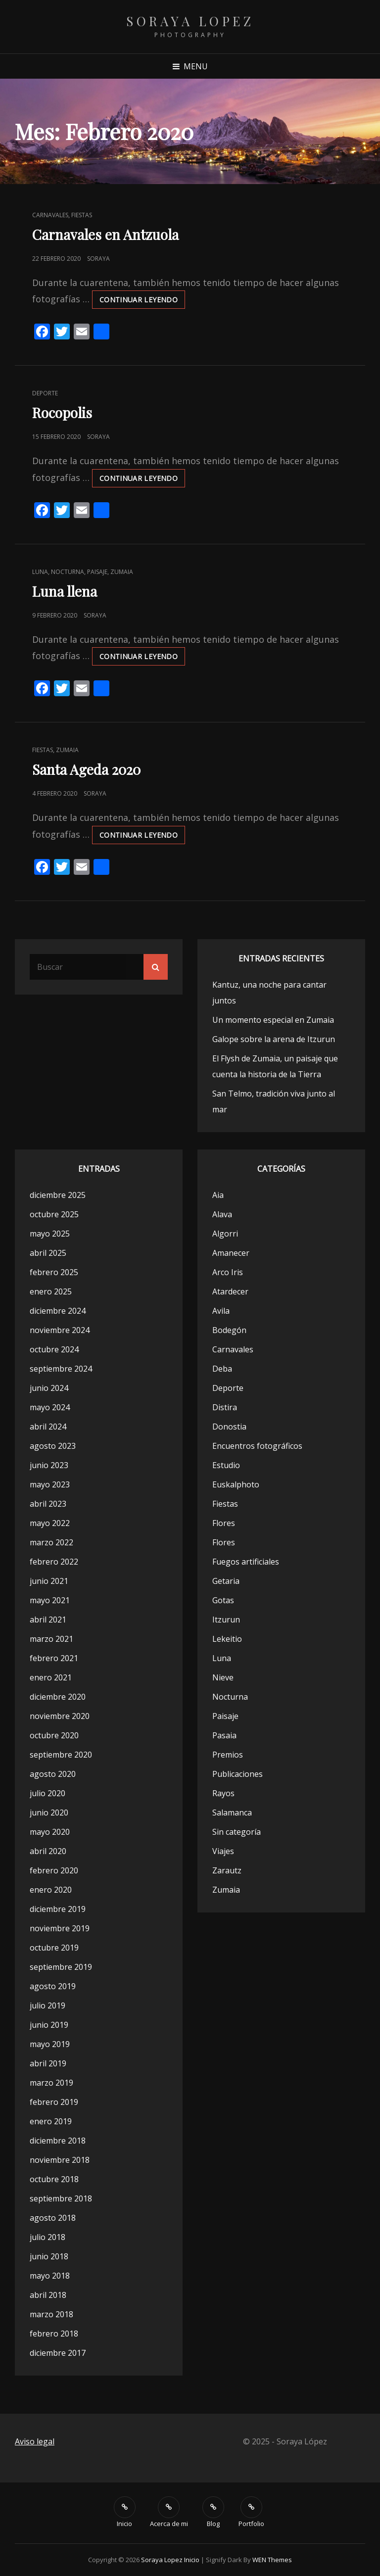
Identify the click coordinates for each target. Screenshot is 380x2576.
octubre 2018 (54, 2179)
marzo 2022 (51, 1542)
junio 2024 (49, 1388)
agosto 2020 (53, 1773)
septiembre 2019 (61, 1966)
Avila (221, 1310)
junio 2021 (49, 1580)
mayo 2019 (50, 2044)
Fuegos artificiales (245, 1561)
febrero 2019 (54, 2102)
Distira (224, 1407)
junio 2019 (49, 2024)
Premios (227, 1754)
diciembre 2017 (58, 2352)
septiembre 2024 (61, 1368)
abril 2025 (48, 1252)
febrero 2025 (54, 1272)
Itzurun (226, 1619)
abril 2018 (48, 2295)
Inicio (191, 2559)
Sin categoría (236, 1831)
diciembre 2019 (58, 1909)
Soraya (98, 258)
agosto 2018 (53, 2217)
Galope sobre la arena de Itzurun (273, 1039)
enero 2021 (51, 1677)
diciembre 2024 (58, 1310)
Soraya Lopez (190, 21)
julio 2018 (47, 2237)
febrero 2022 (54, 1561)
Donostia (229, 1426)
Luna (40, 572)
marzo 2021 (51, 1638)
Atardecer (230, 1291)
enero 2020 (51, 1889)
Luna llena (64, 591)
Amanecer (230, 1252)
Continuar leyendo (142, 301)
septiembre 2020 (61, 1754)
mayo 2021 (50, 1600)
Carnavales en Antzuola (105, 234)
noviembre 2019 (60, 1928)
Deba (222, 1368)
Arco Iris (227, 1272)
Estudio (226, 1465)
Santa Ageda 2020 (86, 769)
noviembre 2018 (60, 2159)
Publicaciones (237, 1773)
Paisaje (97, 572)
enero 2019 (51, 2121)
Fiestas (81, 215)
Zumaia (121, 572)
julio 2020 (47, 1793)
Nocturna (67, 572)
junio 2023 (49, 1465)
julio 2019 (47, 2005)
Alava (222, 1214)
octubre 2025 (54, 1214)
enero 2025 (51, 1291)
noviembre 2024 (60, 1330)
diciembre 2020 (58, 1696)
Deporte (45, 393)
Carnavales (50, 215)
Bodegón (229, 1330)
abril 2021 (48, 1619)
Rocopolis (62, 412)
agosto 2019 (53, 1986)
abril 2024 (48, 1426)
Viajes (223, 1851)
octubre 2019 (54, 1947)
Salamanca (232, 1812)
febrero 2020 (54, 1870)
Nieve (223, 1677)
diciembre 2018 (58, 2140)
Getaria (225, 1580)
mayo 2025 (50, 1233)
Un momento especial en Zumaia (273, 1019)
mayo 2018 (50, 2275)
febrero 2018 (54, 2333)
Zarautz (226, 1870)
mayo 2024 (50, 1407)
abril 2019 (48, 2063)
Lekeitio (227, 1638)
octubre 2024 (54, 1349)
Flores (223, 1523)
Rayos (223, 1793)
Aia (218, 1195)
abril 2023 (48, 1503)
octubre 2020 (54, 1735)
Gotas (223, 1600)
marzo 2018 (51, 2314)
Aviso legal (34, 2441)
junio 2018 (49, 2256)
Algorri (225, 1233)
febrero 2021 (54, 1658)
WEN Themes (272, 2559)
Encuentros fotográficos (257, 1445)
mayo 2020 (50, 1831)
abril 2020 (48, 1851)
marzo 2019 (51, 2082)
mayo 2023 (50, 1484)
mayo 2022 (50, 1523)
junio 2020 (49, 1812)
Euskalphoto (235, 1484)
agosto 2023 (53, 1445)
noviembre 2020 (60, 1716)
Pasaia (224, 1735)
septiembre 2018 (61, 2198)
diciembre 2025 (58, 1195)
